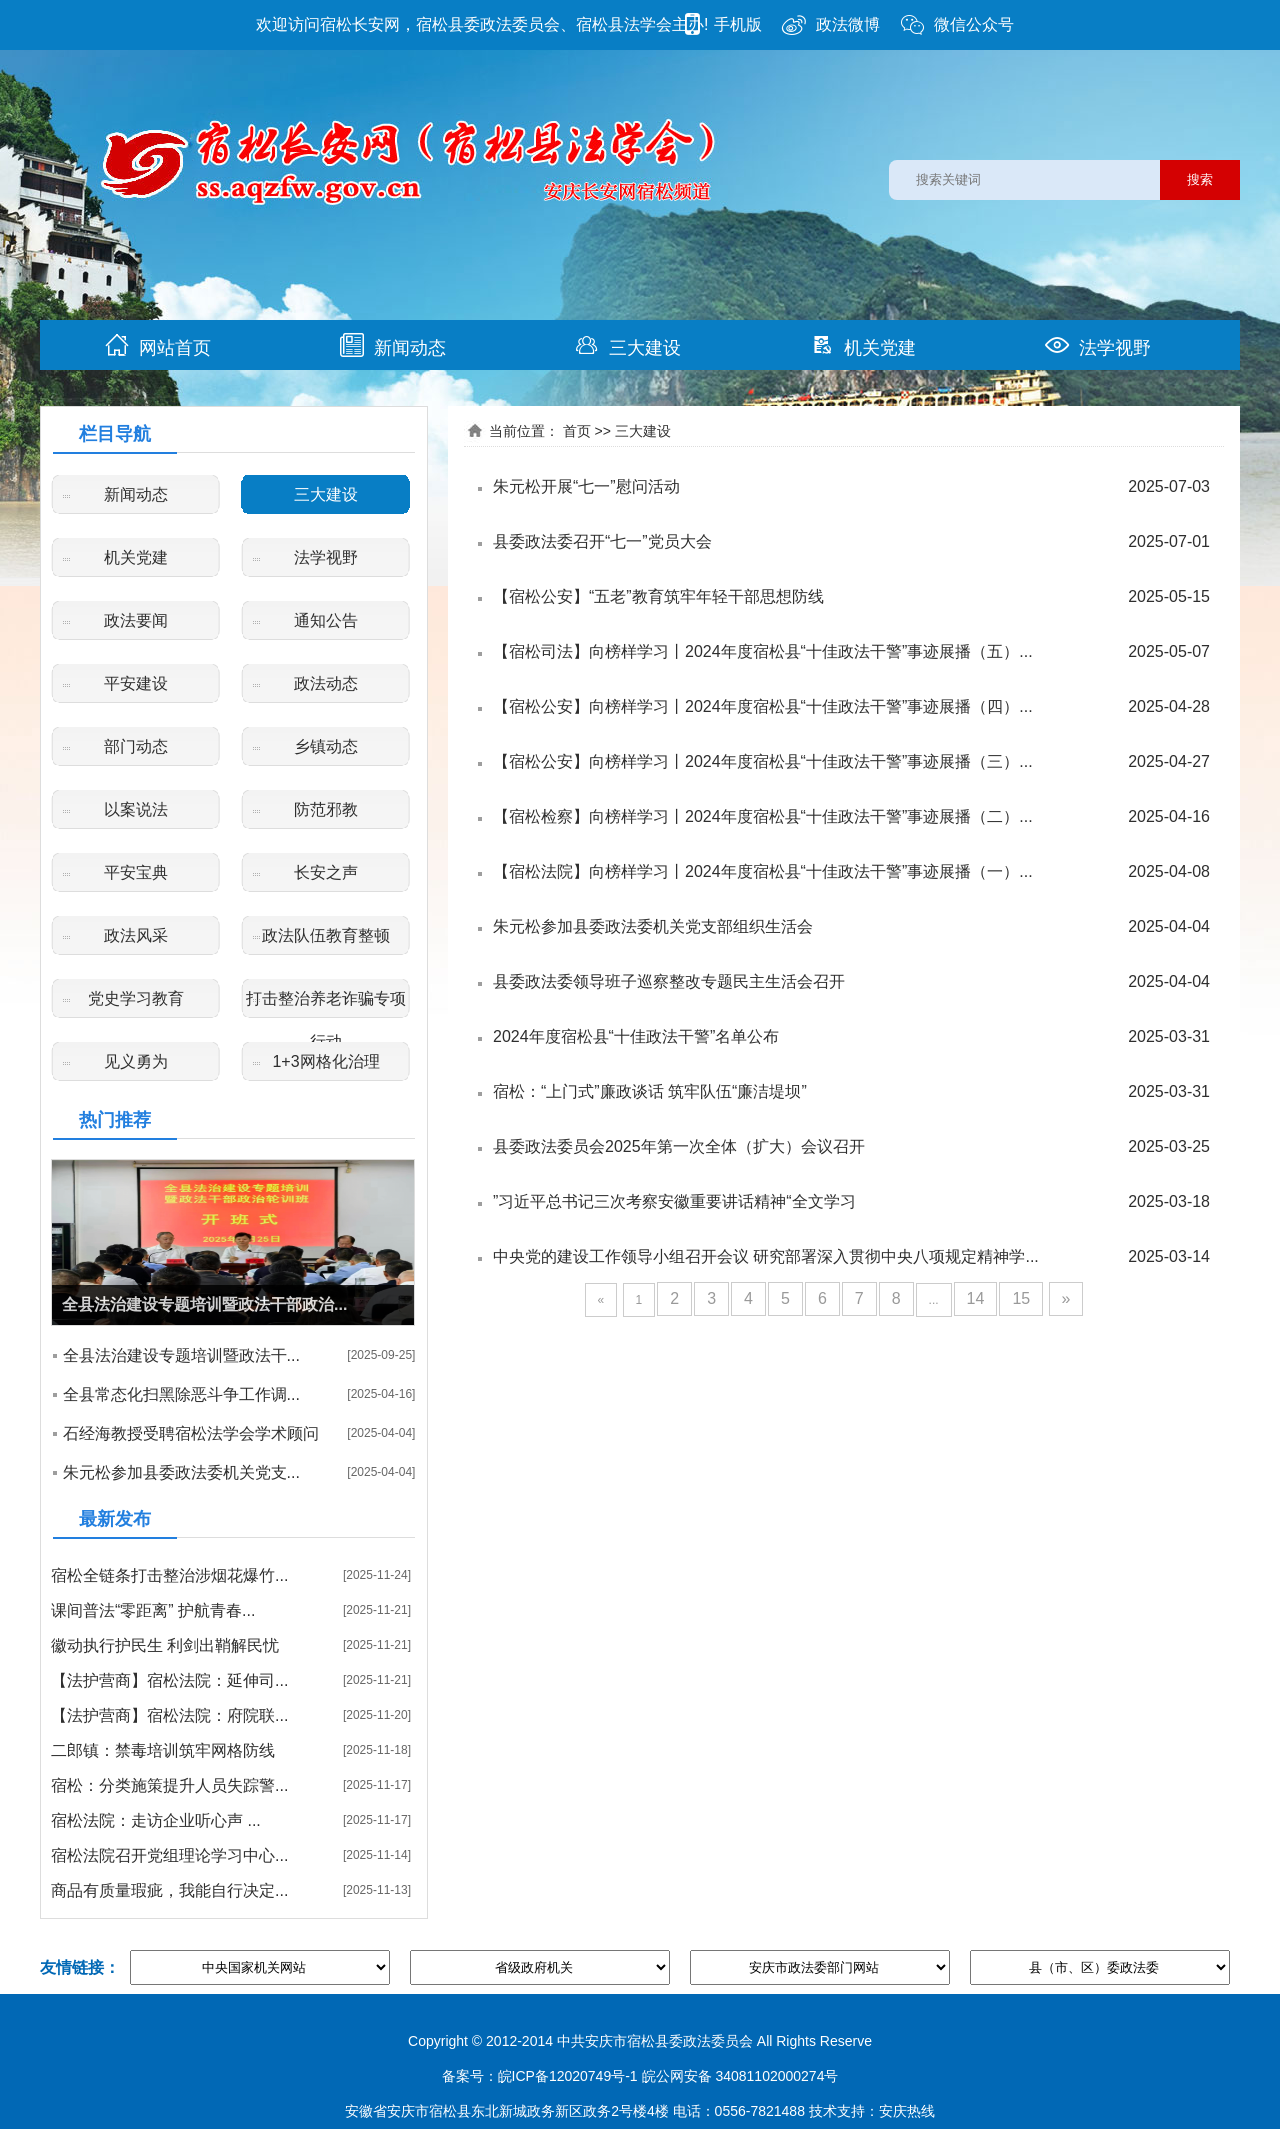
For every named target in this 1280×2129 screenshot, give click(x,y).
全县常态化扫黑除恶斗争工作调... (181, 1394)
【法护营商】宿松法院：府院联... (169, 1715)
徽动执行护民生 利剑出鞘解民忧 (165, 1645)
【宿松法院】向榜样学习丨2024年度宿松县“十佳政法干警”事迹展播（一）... (763, 871)
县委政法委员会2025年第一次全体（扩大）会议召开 (679, 1146)
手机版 (721, 25)
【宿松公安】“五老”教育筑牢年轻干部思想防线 (658, 596)
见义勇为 (136, 1061)
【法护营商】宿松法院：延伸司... (169, 1680)
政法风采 (136, 935)
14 (976, 1298)
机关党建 (863, 345)
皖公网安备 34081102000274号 (740, 2076)
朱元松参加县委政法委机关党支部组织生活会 (653, 926)
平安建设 (136, 683)
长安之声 (326, 872)
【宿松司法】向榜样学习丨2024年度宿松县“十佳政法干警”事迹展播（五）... (763, 651)
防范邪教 (326, 809)
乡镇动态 (326, 746)
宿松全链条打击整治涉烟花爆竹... (169, 1575)
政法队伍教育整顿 (326, 935)
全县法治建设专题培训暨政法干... (181, 1355)
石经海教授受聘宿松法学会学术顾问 (191, 1433)
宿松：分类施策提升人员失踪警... (169, 1785)
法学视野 (1098, 345)
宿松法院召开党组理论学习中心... (169, 1855)
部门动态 (136, 746)
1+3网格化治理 (325, 1061)
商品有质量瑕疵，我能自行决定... (169, 1890)
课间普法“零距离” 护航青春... (153, 1610)
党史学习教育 (136, 998)
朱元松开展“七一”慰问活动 (586, 486)
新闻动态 (393, 345)
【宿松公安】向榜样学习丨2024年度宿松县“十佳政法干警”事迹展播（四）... (763, 706)
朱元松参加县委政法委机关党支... (181, 1472)
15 (1021, 1298)
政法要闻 (136, 620)
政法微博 (831, 25)
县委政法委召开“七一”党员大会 (602, 541)
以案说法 (136, 809)
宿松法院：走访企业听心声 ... (156, 1820)
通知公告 (326, 620)
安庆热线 (907, 2111)
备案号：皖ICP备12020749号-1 (540, 2076)
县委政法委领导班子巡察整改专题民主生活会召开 (669, 981)
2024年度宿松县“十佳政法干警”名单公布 (636, 1036)
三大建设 (628, 345)
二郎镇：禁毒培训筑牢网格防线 (163, 1750)
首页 (577, 431)
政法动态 (326, 683)
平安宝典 (136, 872)
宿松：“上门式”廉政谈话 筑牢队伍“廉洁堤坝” (650, 1091)
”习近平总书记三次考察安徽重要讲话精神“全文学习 (674, 1201)
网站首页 (158, 345)
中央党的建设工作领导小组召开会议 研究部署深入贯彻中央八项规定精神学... (766, 1256)
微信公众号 (957, 25)
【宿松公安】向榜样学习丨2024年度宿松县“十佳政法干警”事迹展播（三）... (763, 761)
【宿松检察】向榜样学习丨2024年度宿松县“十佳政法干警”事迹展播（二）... (763, 816)
